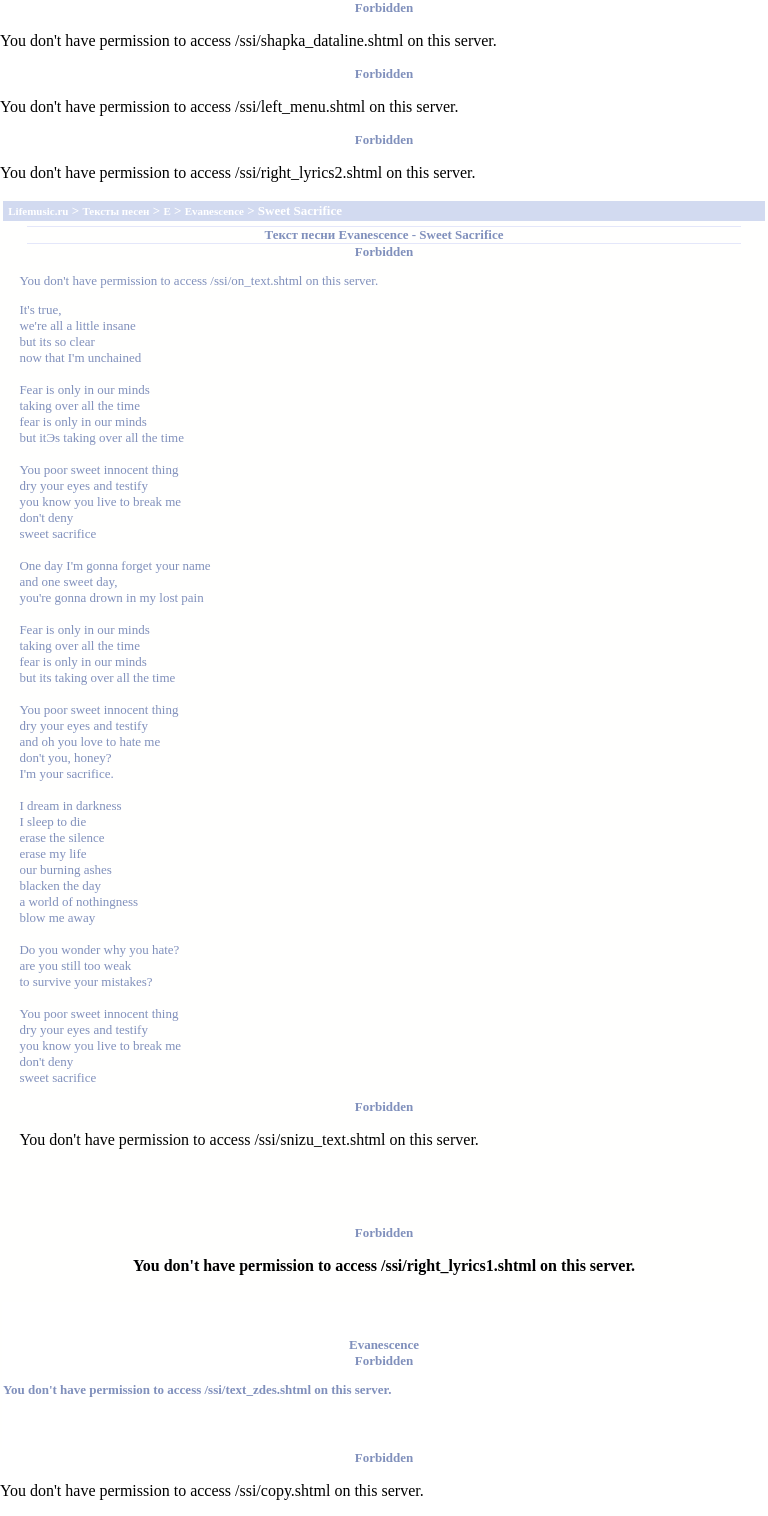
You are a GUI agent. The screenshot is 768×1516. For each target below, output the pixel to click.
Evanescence (373, 234)
